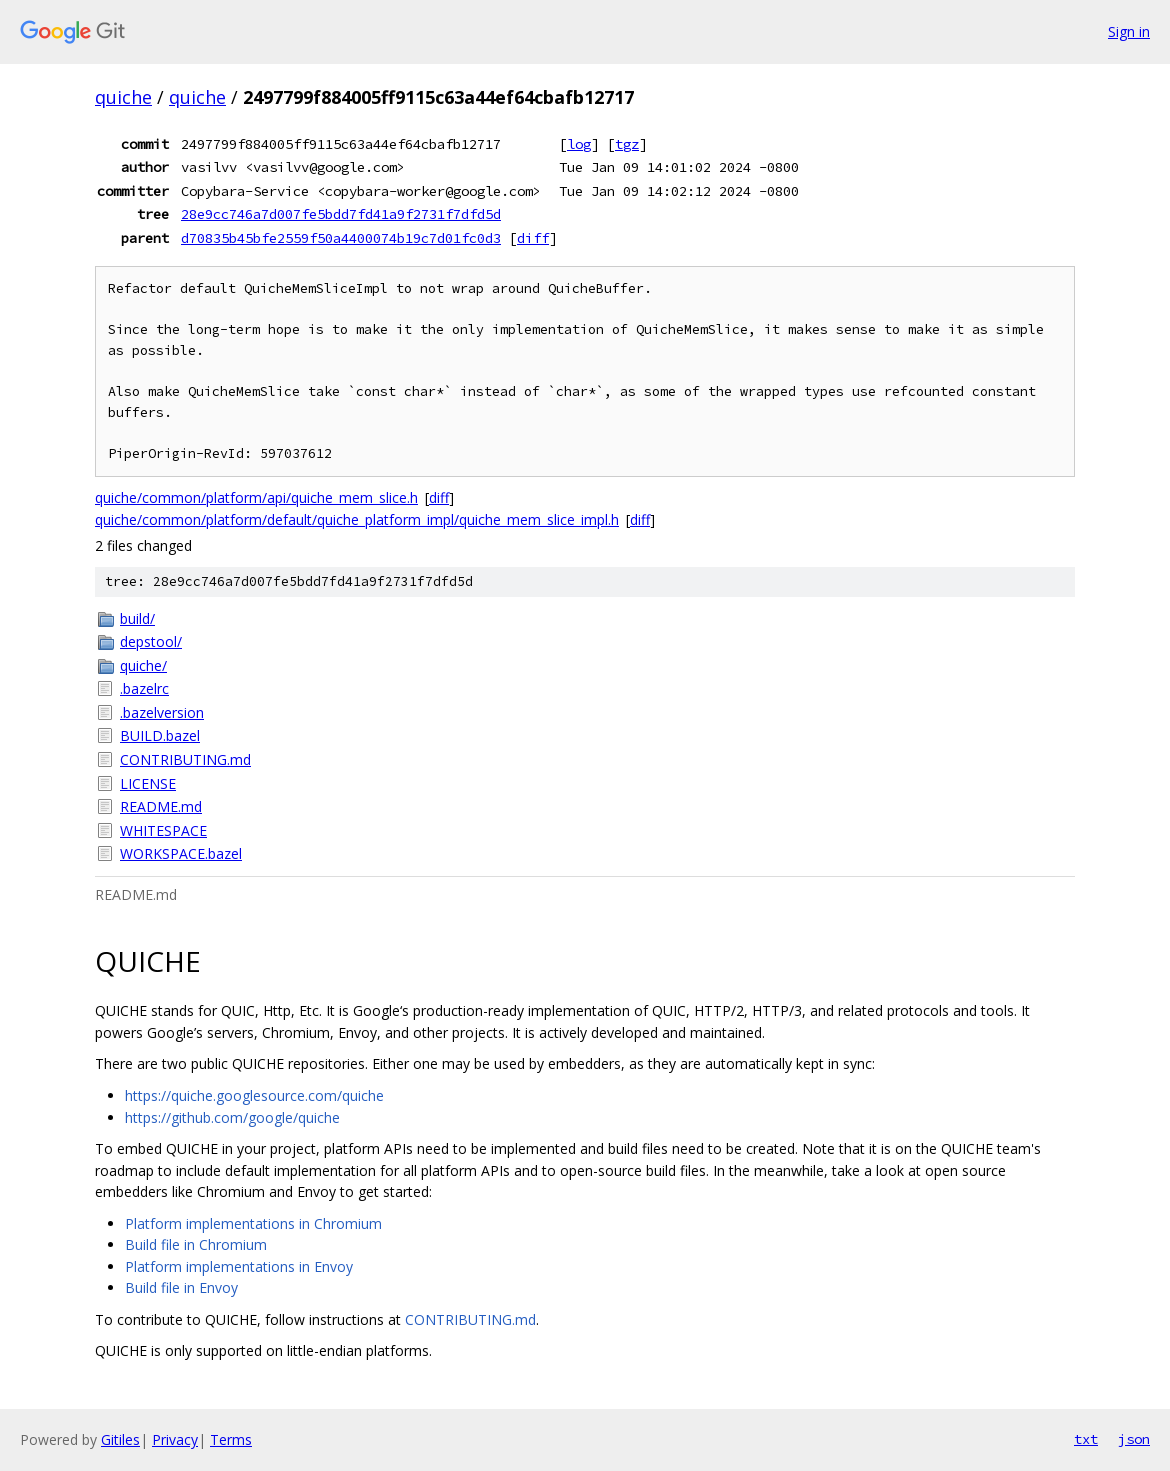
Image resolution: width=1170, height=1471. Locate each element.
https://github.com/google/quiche (232, 1117)
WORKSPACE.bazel (181, 853)
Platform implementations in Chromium (253, 1223)
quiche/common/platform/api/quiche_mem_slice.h (256, 497)
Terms (231, 1439)
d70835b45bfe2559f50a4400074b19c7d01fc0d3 (341, 238)
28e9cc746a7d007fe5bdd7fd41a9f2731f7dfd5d (341, 214)
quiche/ (143, 665)
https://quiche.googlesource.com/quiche (254, 1095)
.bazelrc (144, 688)
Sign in (1129, 31)
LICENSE (148, 783)
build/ (137, 618)
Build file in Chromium (196, 1244)
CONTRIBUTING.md (185, 759)
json (1134, 1439)
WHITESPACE (163, 830)
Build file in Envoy (181, 1287)
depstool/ (151, 641)
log (579, 144)
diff (533, 238)
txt (1086, 1439)
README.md (161, 806)
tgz (627, 144)
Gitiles (120, 1439)
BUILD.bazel (160, 735)
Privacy (175, 1439)
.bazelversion (162, 712)
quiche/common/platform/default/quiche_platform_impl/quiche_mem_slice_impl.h (357, 519)
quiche (123, 97)
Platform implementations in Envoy (239, 1266)
